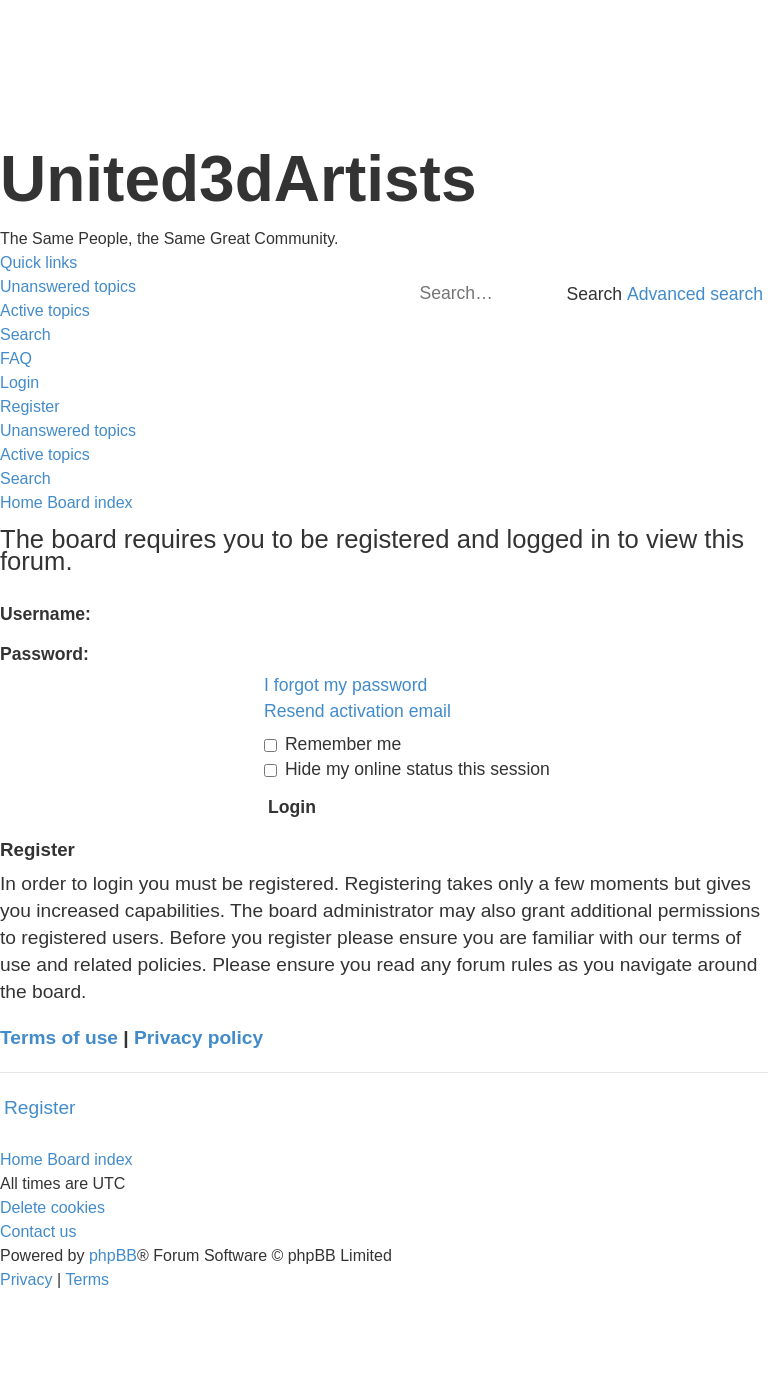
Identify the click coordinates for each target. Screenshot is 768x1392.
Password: (44, 654)
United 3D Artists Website (383, 39)
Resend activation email (357, 711)
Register (39, 1107)
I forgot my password (345, 685)
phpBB (113, 1255)
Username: (45, 614)
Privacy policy (198, 1037)
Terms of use (59, 1037)
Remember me (332, 744)
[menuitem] (68, 287)
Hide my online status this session (407, 769)
